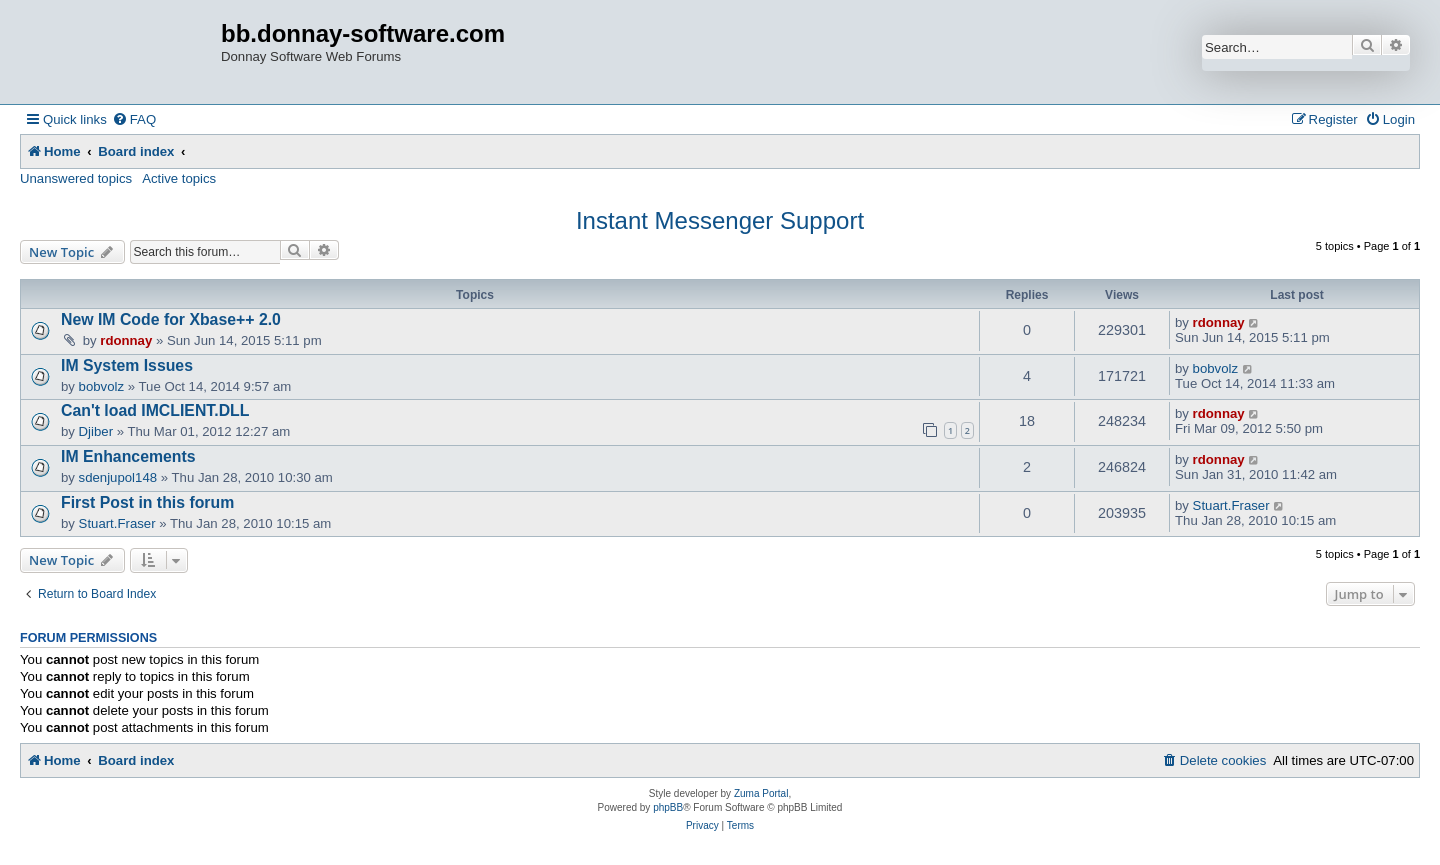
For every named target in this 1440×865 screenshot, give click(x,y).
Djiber (96, 431)
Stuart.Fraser (117, 523)
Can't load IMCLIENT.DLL (155, 410)
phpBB (668, 807)
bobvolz (101, 386)
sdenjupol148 (118, 477)
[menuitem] (134, 119)
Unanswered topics (76, 178)
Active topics (179, 178)
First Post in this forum (147, 502)
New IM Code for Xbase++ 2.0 (171, 319)
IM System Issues (127, 365)
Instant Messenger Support (720, 220)
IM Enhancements (128, 456)
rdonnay (126, 340)
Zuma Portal (761, 793)
